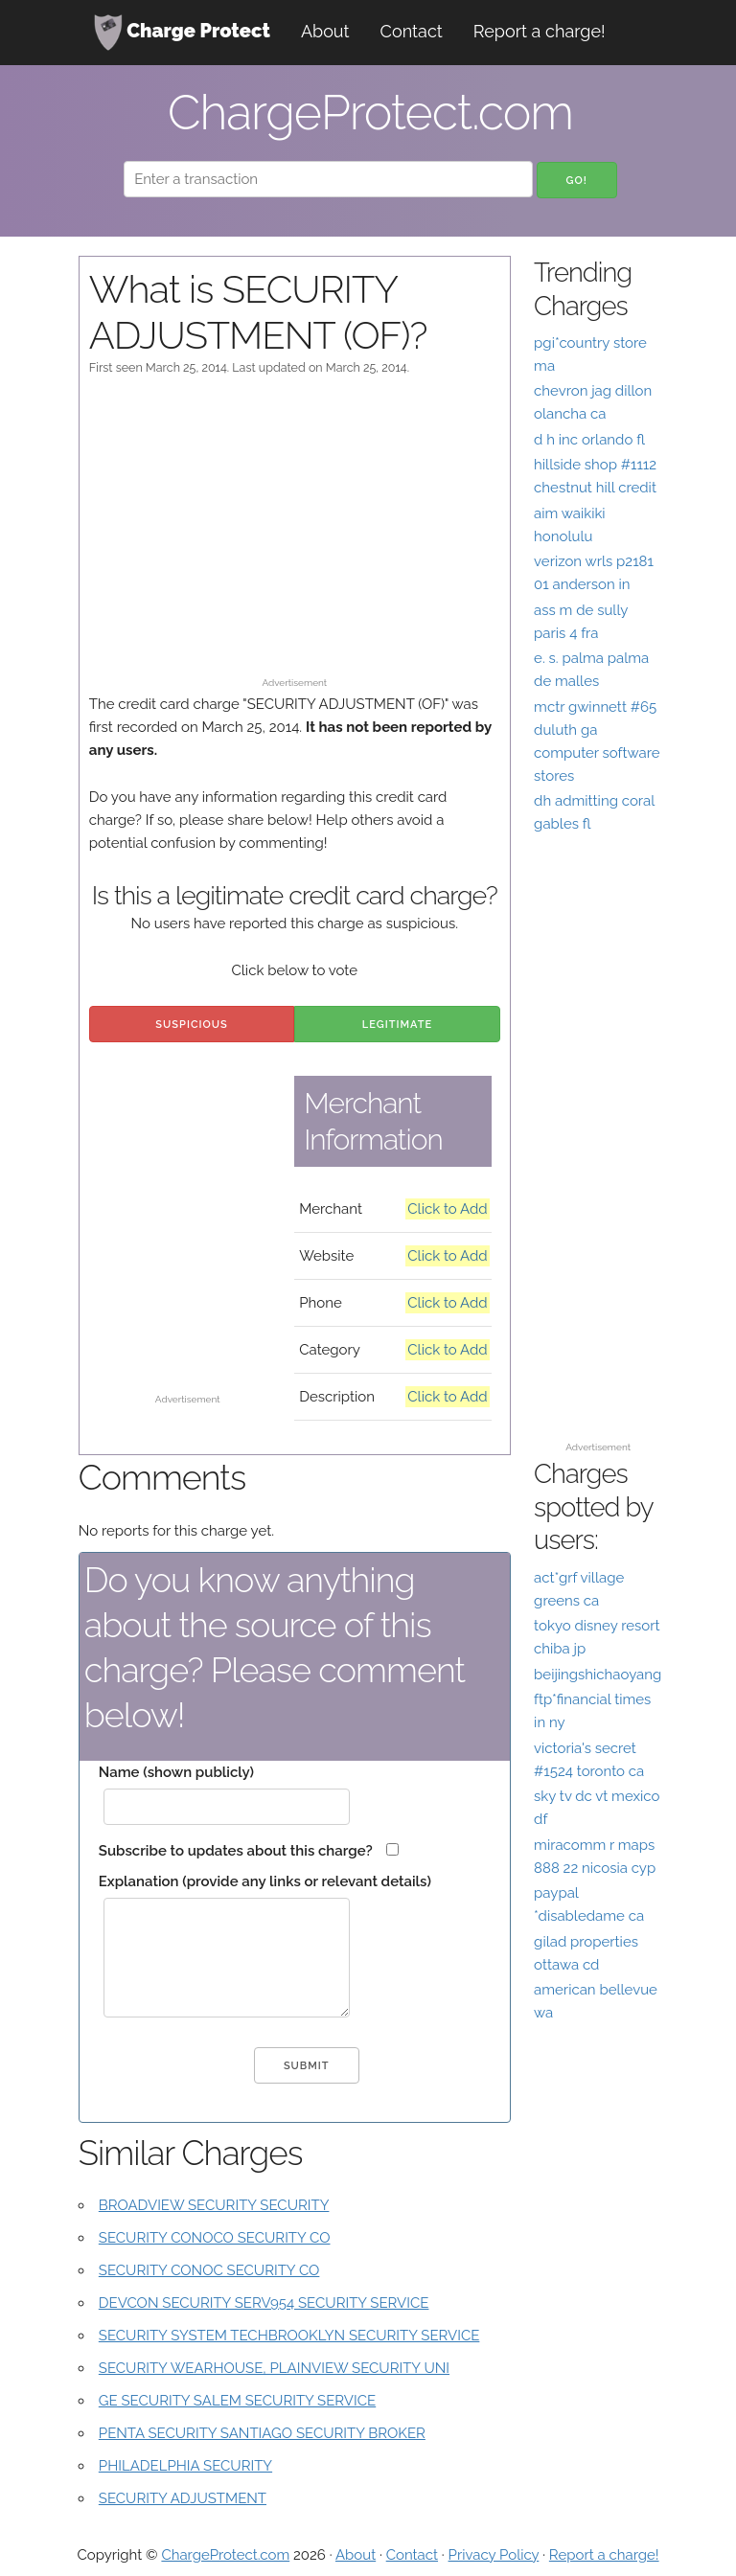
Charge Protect (182, 32)
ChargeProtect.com (225, 2555)
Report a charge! (539, 31)
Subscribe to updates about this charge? (236, 1850)
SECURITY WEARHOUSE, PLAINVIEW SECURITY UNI (274, 2368)
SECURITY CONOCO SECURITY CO (215, 2237)
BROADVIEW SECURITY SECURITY (214, 2205)
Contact (411, 31)
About (325, 31)
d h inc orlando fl (589, 439)
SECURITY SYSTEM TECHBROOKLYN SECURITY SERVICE (289, 2335)
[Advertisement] (294, 535)
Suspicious (191, 1024)
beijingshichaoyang (597, 1674)
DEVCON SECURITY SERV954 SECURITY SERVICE (264, 2303)
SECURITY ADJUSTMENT (182, 2498)
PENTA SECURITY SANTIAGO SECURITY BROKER (262, 2433)
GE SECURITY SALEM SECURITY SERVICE (237, 2400)
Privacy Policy (494, 2555)
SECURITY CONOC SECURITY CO (209, 2270)
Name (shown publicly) (176, 1772)
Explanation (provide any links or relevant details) (265, 1881)
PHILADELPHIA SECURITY (185, 2465)
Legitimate (397, 1024)
